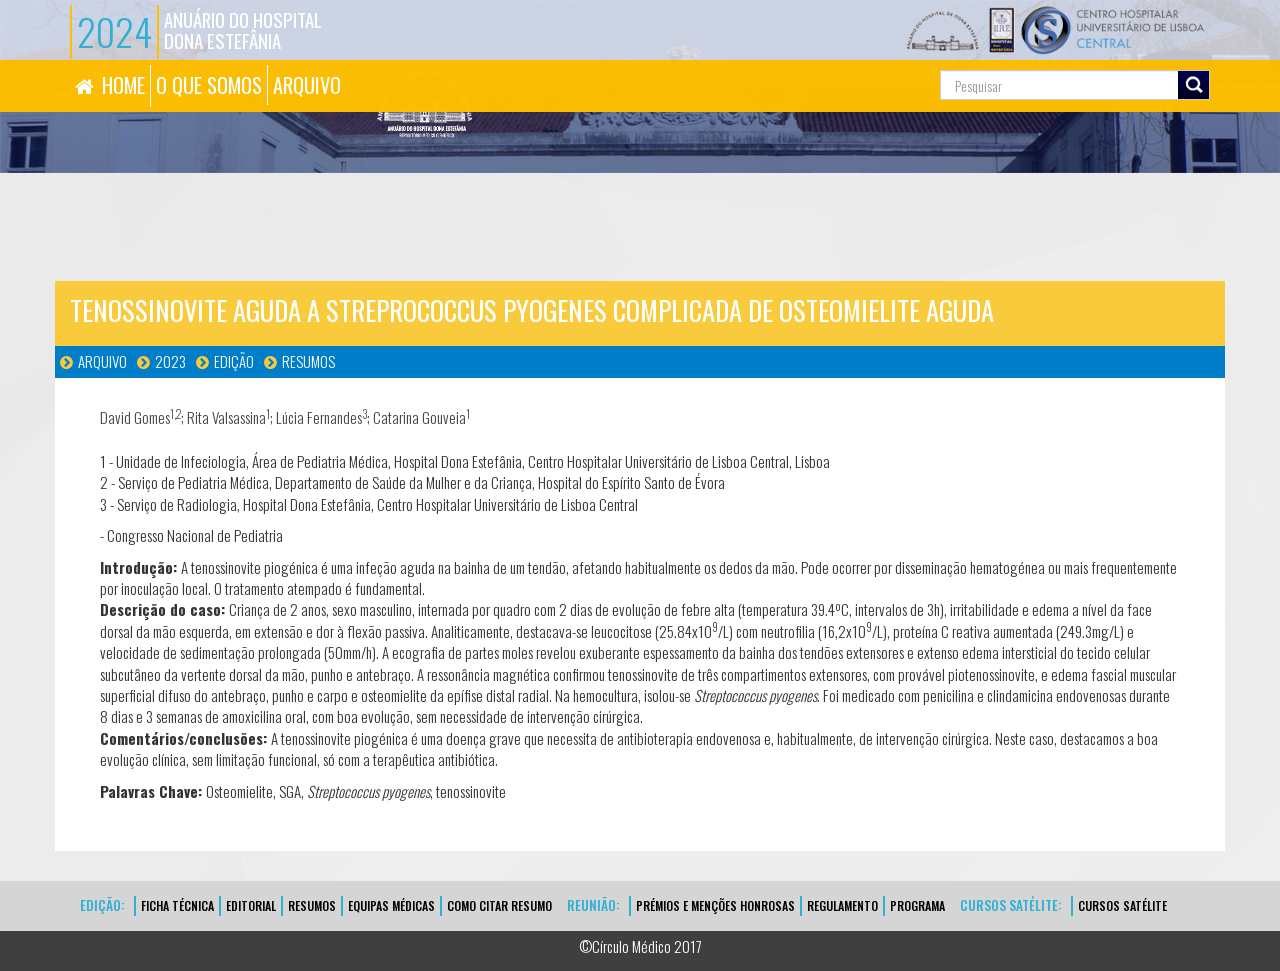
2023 (170, 361)
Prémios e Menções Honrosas (715, 905)
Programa (917, 905)
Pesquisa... (850, 60)
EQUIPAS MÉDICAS (391, 905)
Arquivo (102, 361)
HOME (123, 85)
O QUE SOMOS (209, 85)
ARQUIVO (307, 85)
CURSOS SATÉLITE (1122, 905)
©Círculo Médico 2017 (640, 946)
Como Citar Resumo (499, 905)
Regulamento (842, 905)
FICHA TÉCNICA (177, 905)
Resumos (308, 361)
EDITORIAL (251, 905)
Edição (234, 361)
